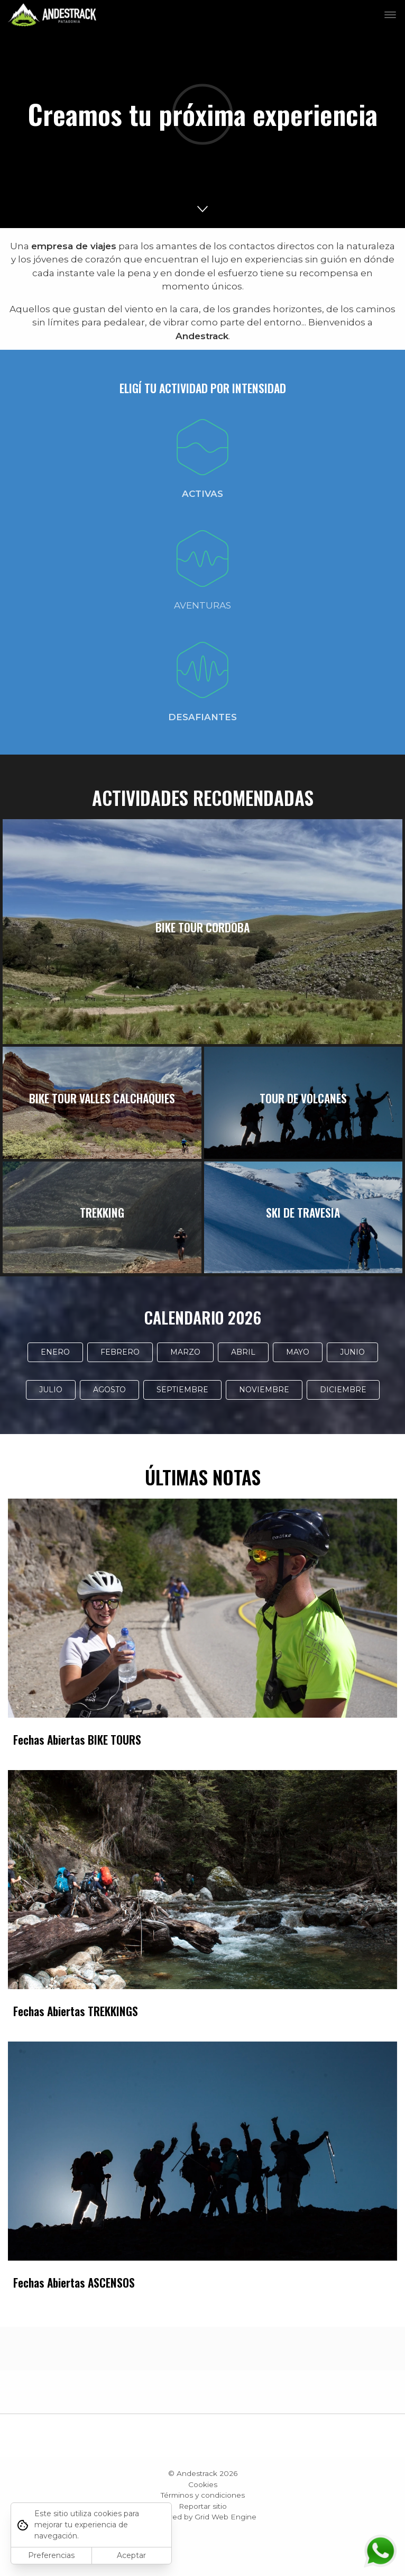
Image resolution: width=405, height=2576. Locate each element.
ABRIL (243, 1352)
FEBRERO (120, 1352)
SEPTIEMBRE (182, 1389)
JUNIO (352, 1352)
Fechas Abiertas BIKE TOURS (77, 1739)
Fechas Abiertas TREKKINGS (75, 2011)
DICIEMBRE (343, 1389)
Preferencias (51, 2555)
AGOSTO (109, 1389)
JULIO (50, 1389)
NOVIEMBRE (264, 1389)
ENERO (55, 1352)
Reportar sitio (203, 2506)
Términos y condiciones (203, 2495)
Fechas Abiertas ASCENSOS (74, 2282)
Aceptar (131, 2555)
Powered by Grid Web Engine (202, 2516)
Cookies (202, 2484)
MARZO (185, 1352)
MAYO (297, 1352)
